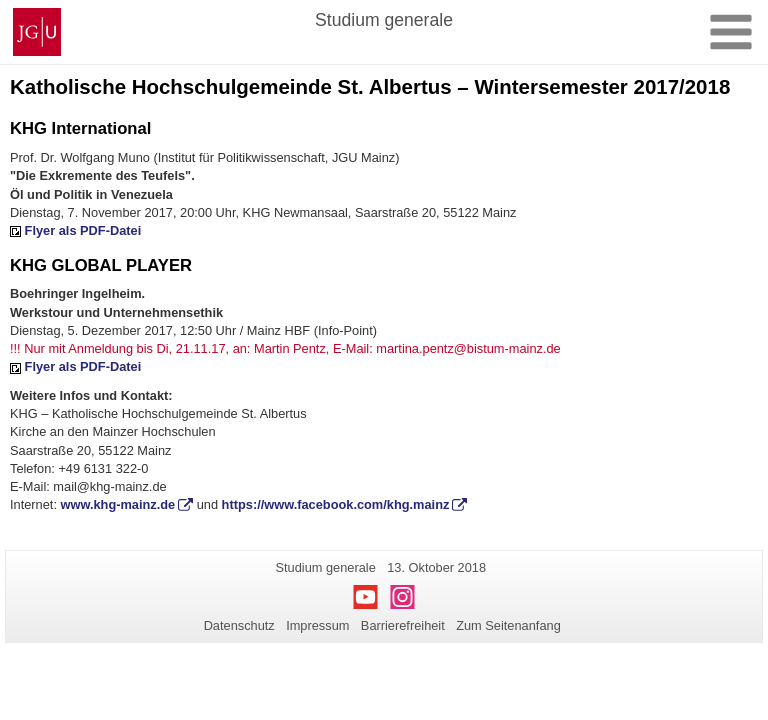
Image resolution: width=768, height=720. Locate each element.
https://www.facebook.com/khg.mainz (336, 504)
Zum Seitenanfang (508, 625)
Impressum (317, 625)
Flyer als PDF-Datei (83, 230)
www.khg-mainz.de (118, 504)
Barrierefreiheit (403, 625)
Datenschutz (239, 625)
